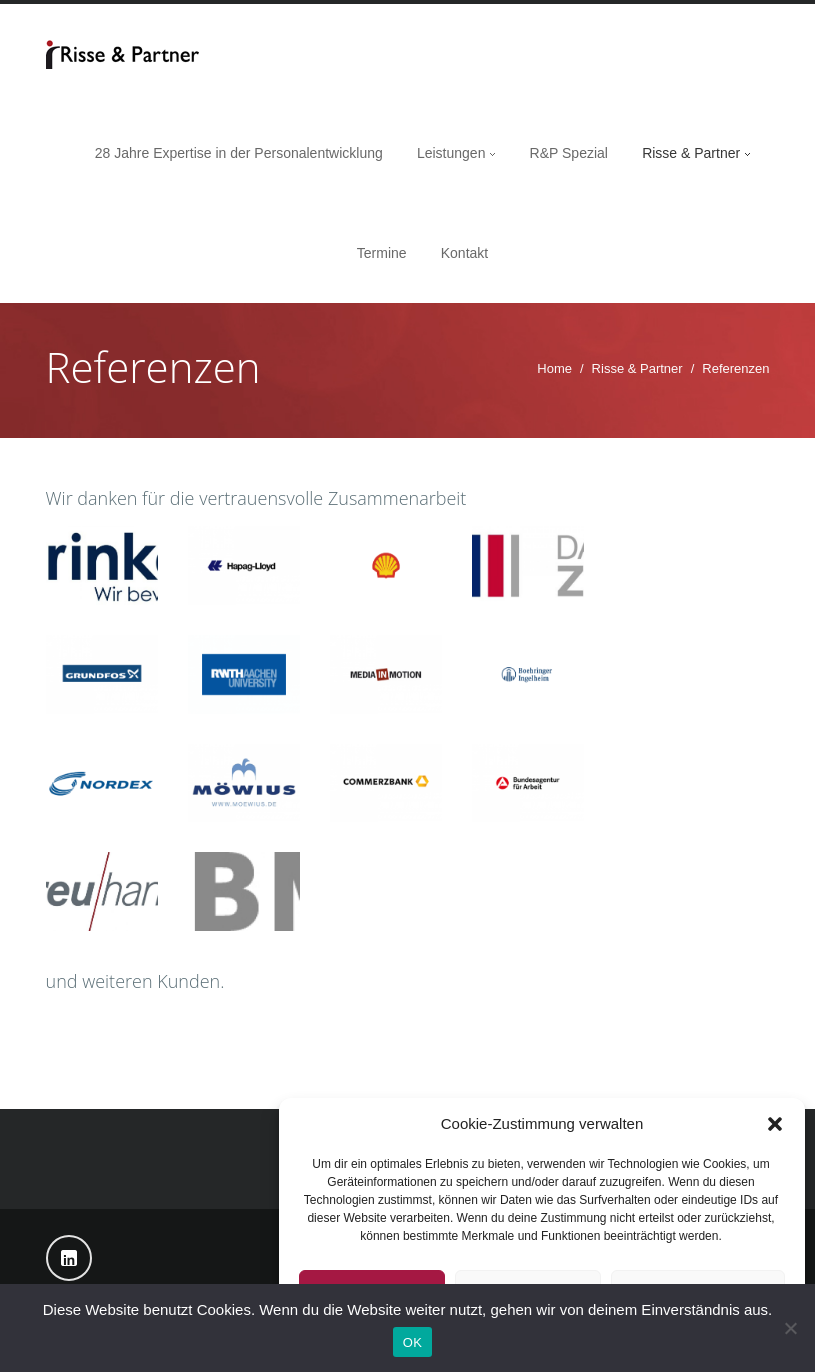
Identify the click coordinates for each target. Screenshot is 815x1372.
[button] (775, 1124)
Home (554, 368)
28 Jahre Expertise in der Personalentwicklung (239, 153)
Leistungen (451, 153)
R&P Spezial (569, 153)
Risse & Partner (691, 153)
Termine (382, 253)
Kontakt (464, 253)
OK (412, 1342)
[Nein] (790, 1328)
